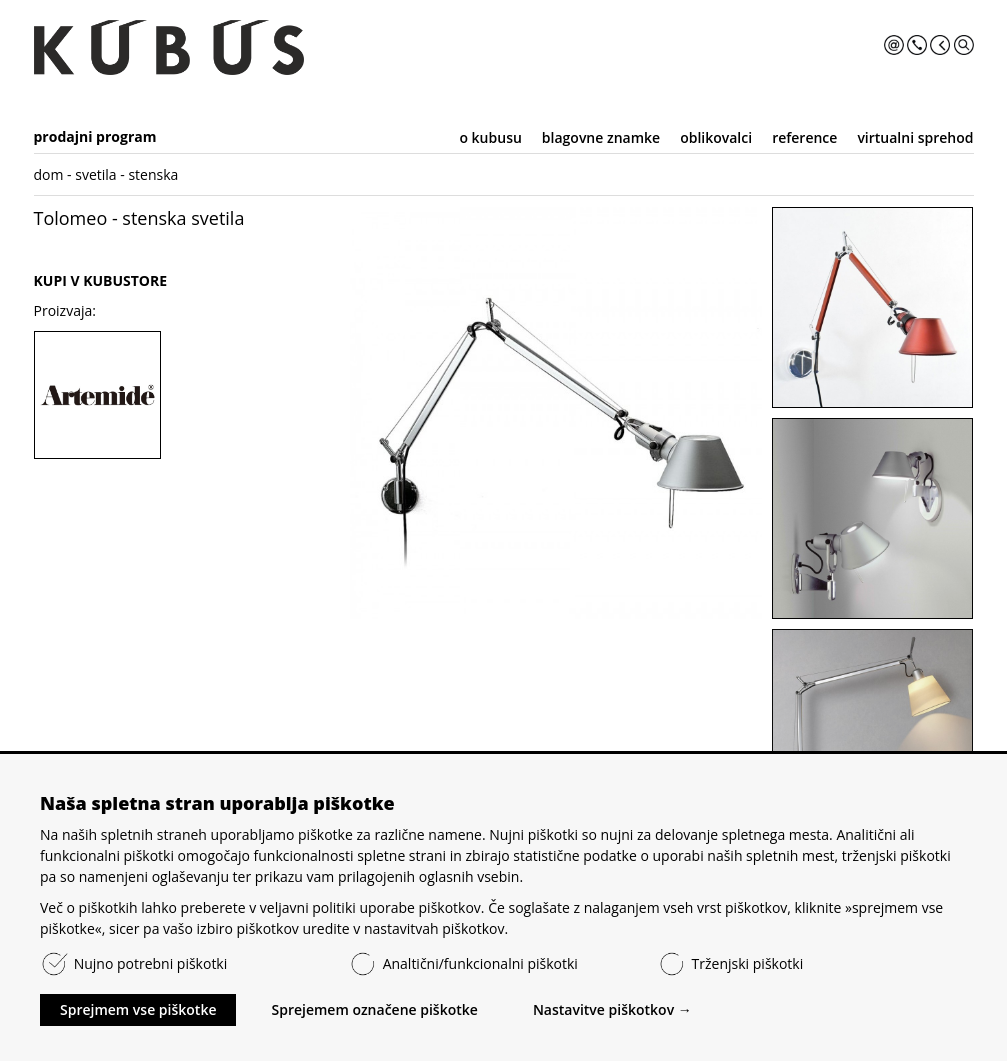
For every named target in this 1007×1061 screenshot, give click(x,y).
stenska (153, 174)
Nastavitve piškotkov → (612, 1009)
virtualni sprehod (915, 137)
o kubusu (490, 137)
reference (804, 137)
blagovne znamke (601, 137)
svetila (95, 174)
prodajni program (95, 136)
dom (49, 174)
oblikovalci (716, 137)
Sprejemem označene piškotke (374, 1009)
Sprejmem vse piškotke (138, 1009)
